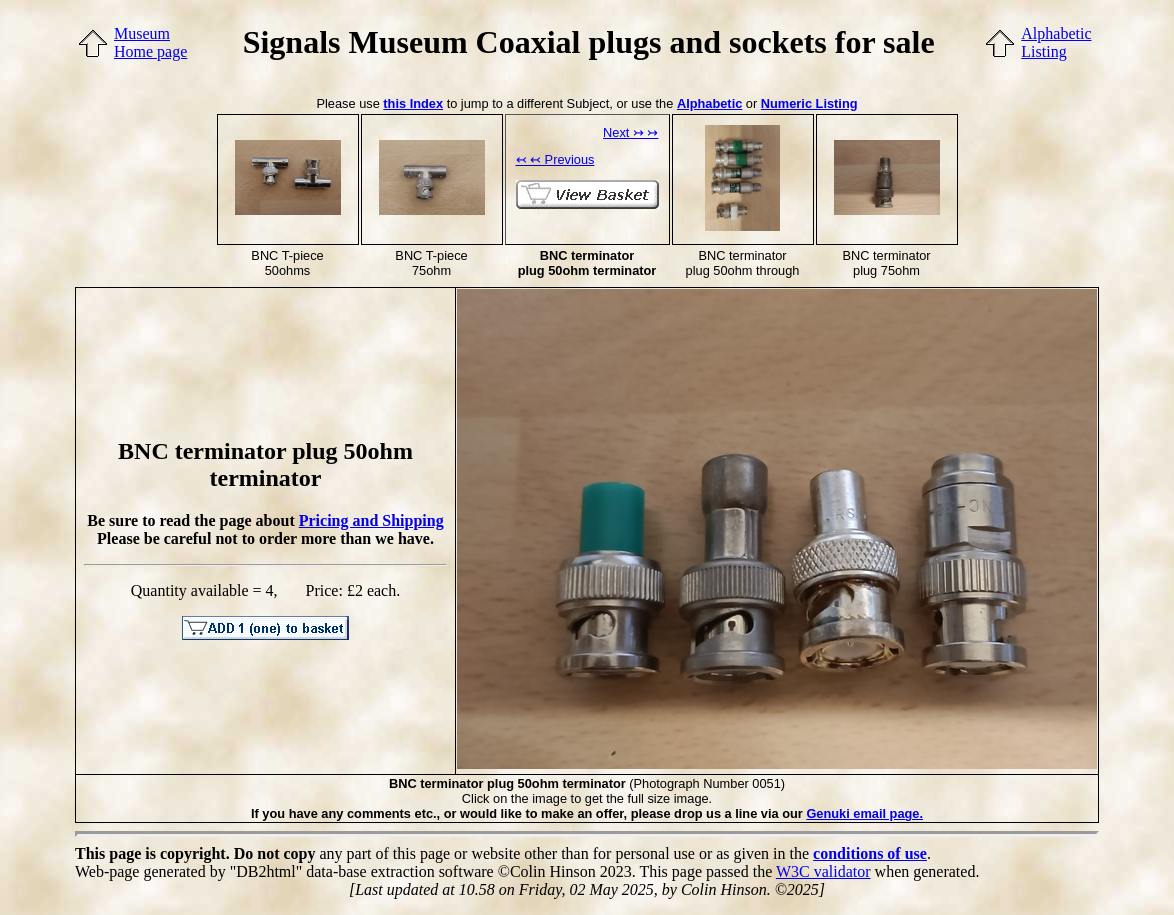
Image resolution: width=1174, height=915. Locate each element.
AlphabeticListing (1056, 42)
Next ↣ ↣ (630, 132)
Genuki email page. (864, 813)
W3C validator (823, 871)
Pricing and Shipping (371, 520)
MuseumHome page (150, 42)
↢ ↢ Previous (555, 159)
